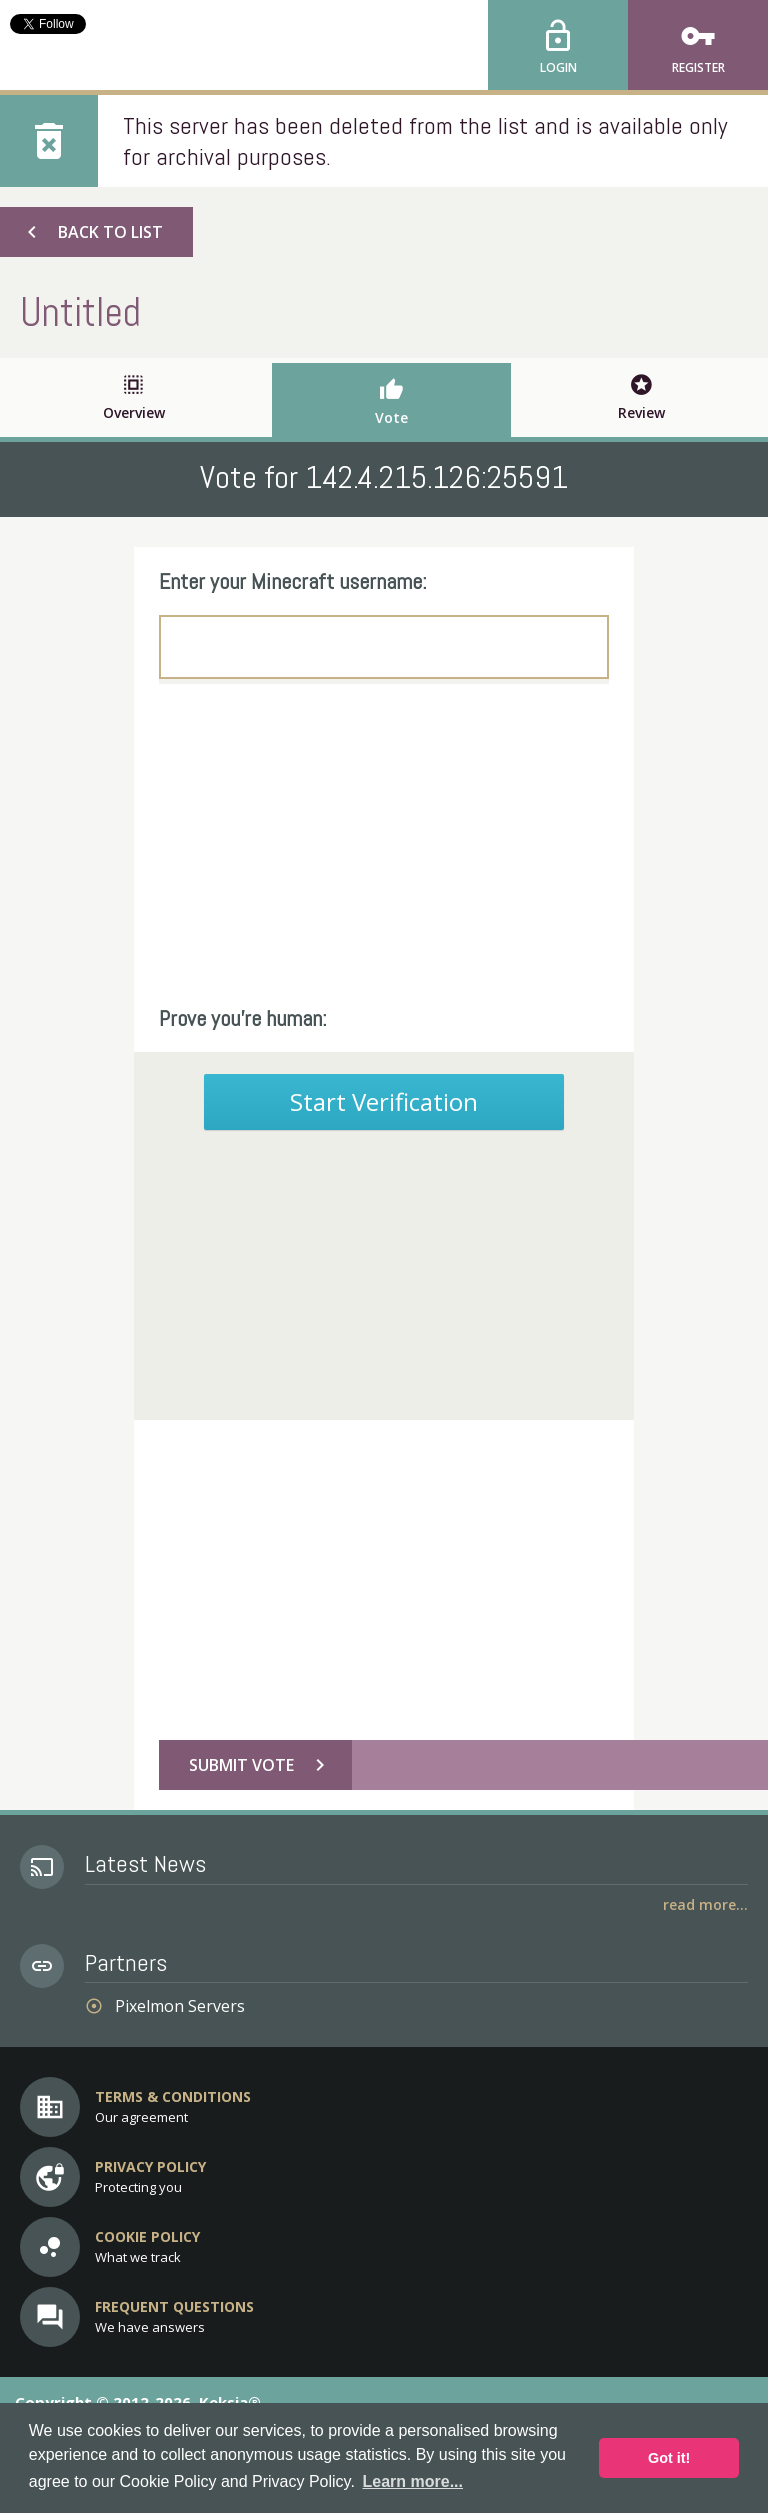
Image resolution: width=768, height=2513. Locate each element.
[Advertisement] (384, 844)
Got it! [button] (669, 2458)
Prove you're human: (243, 1018)
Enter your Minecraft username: (293, 581)
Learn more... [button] (413, 2481)
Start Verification (384, 1101)
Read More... (705, 1904)
